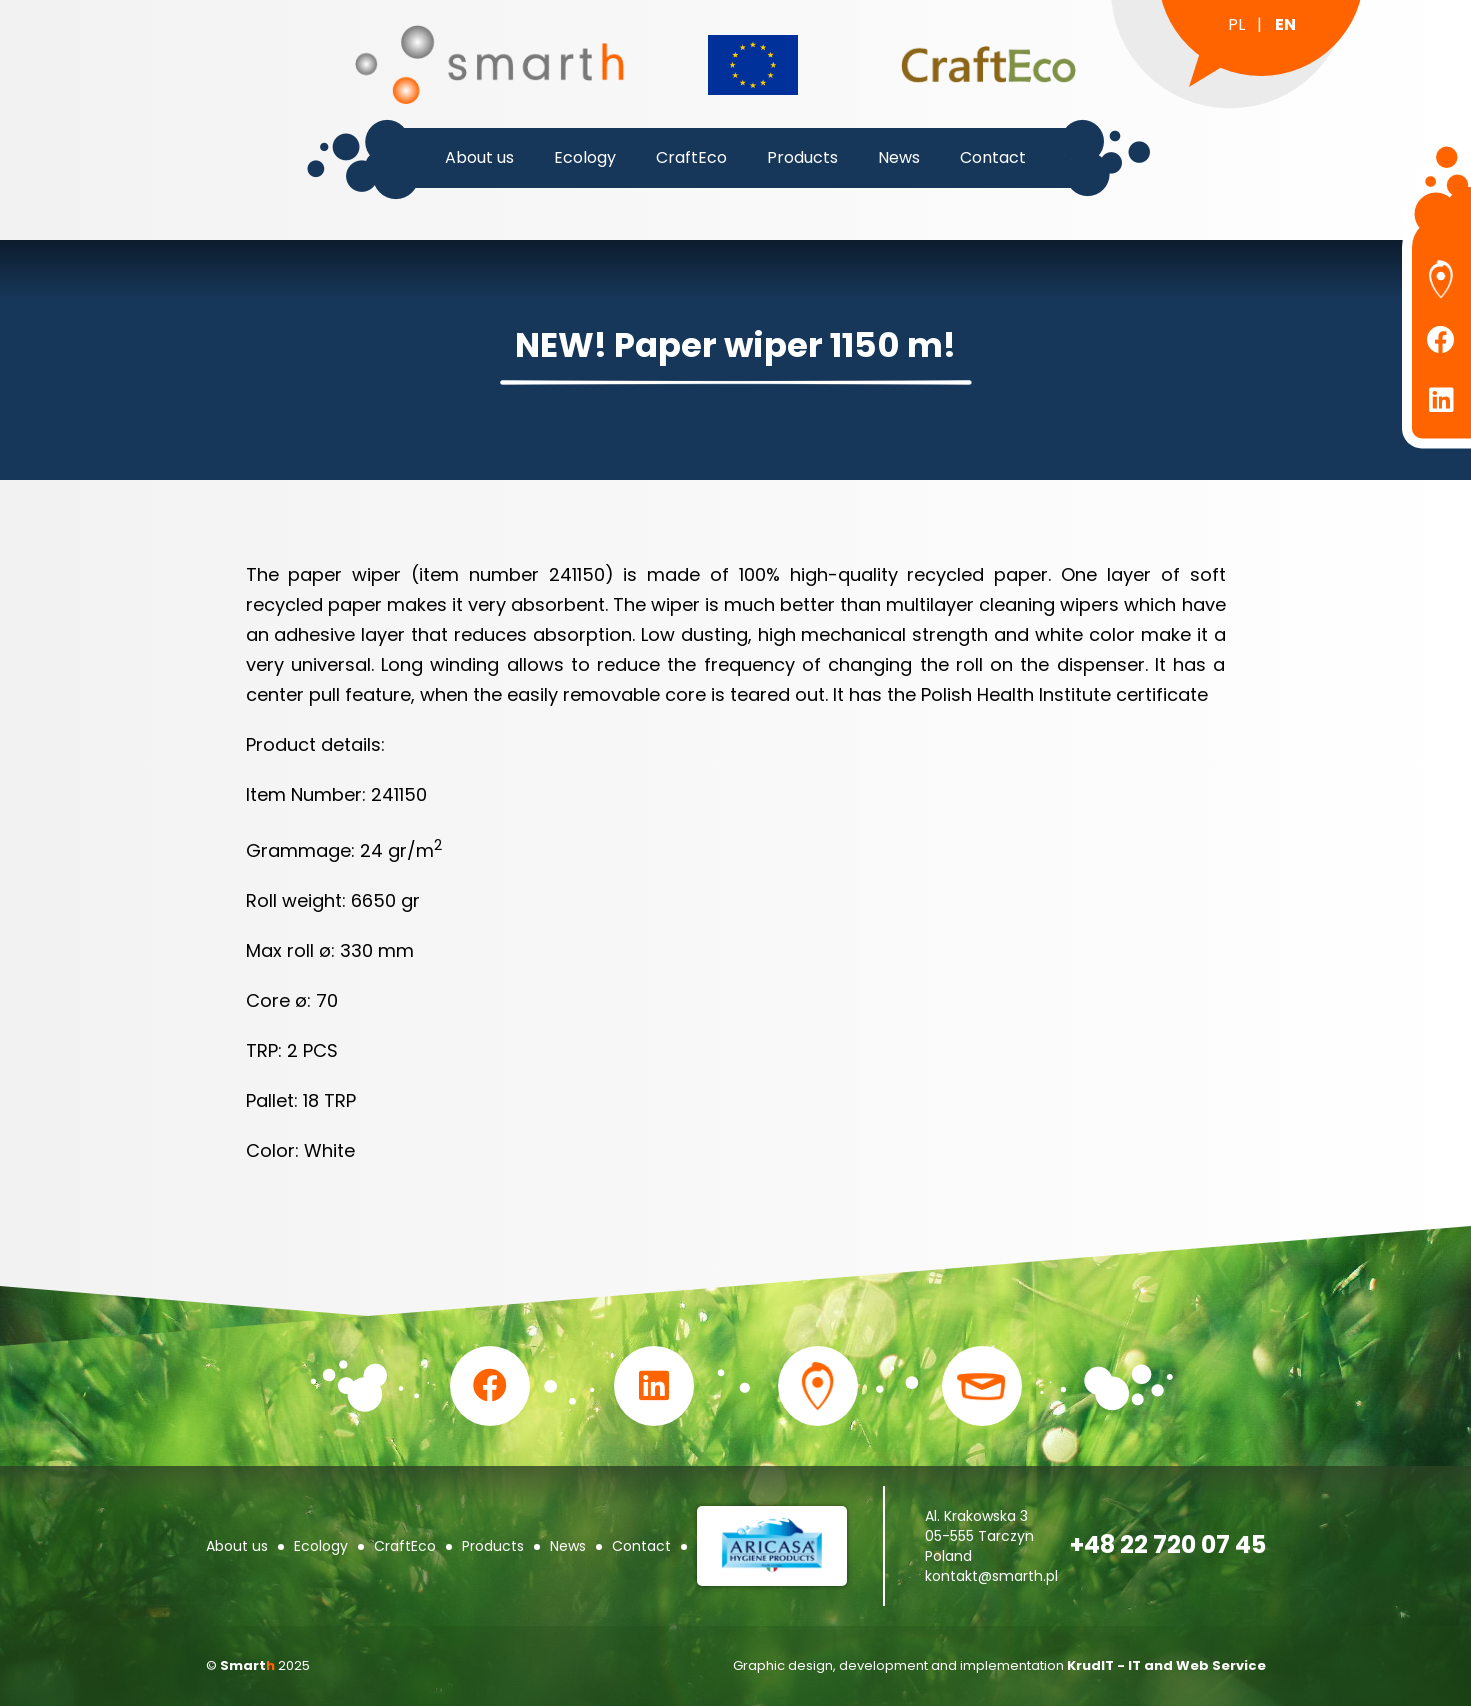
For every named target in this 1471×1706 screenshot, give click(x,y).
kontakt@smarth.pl (991, 1576)
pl (1236, 24)
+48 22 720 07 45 (1168, 1544)
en (1285, 24)
